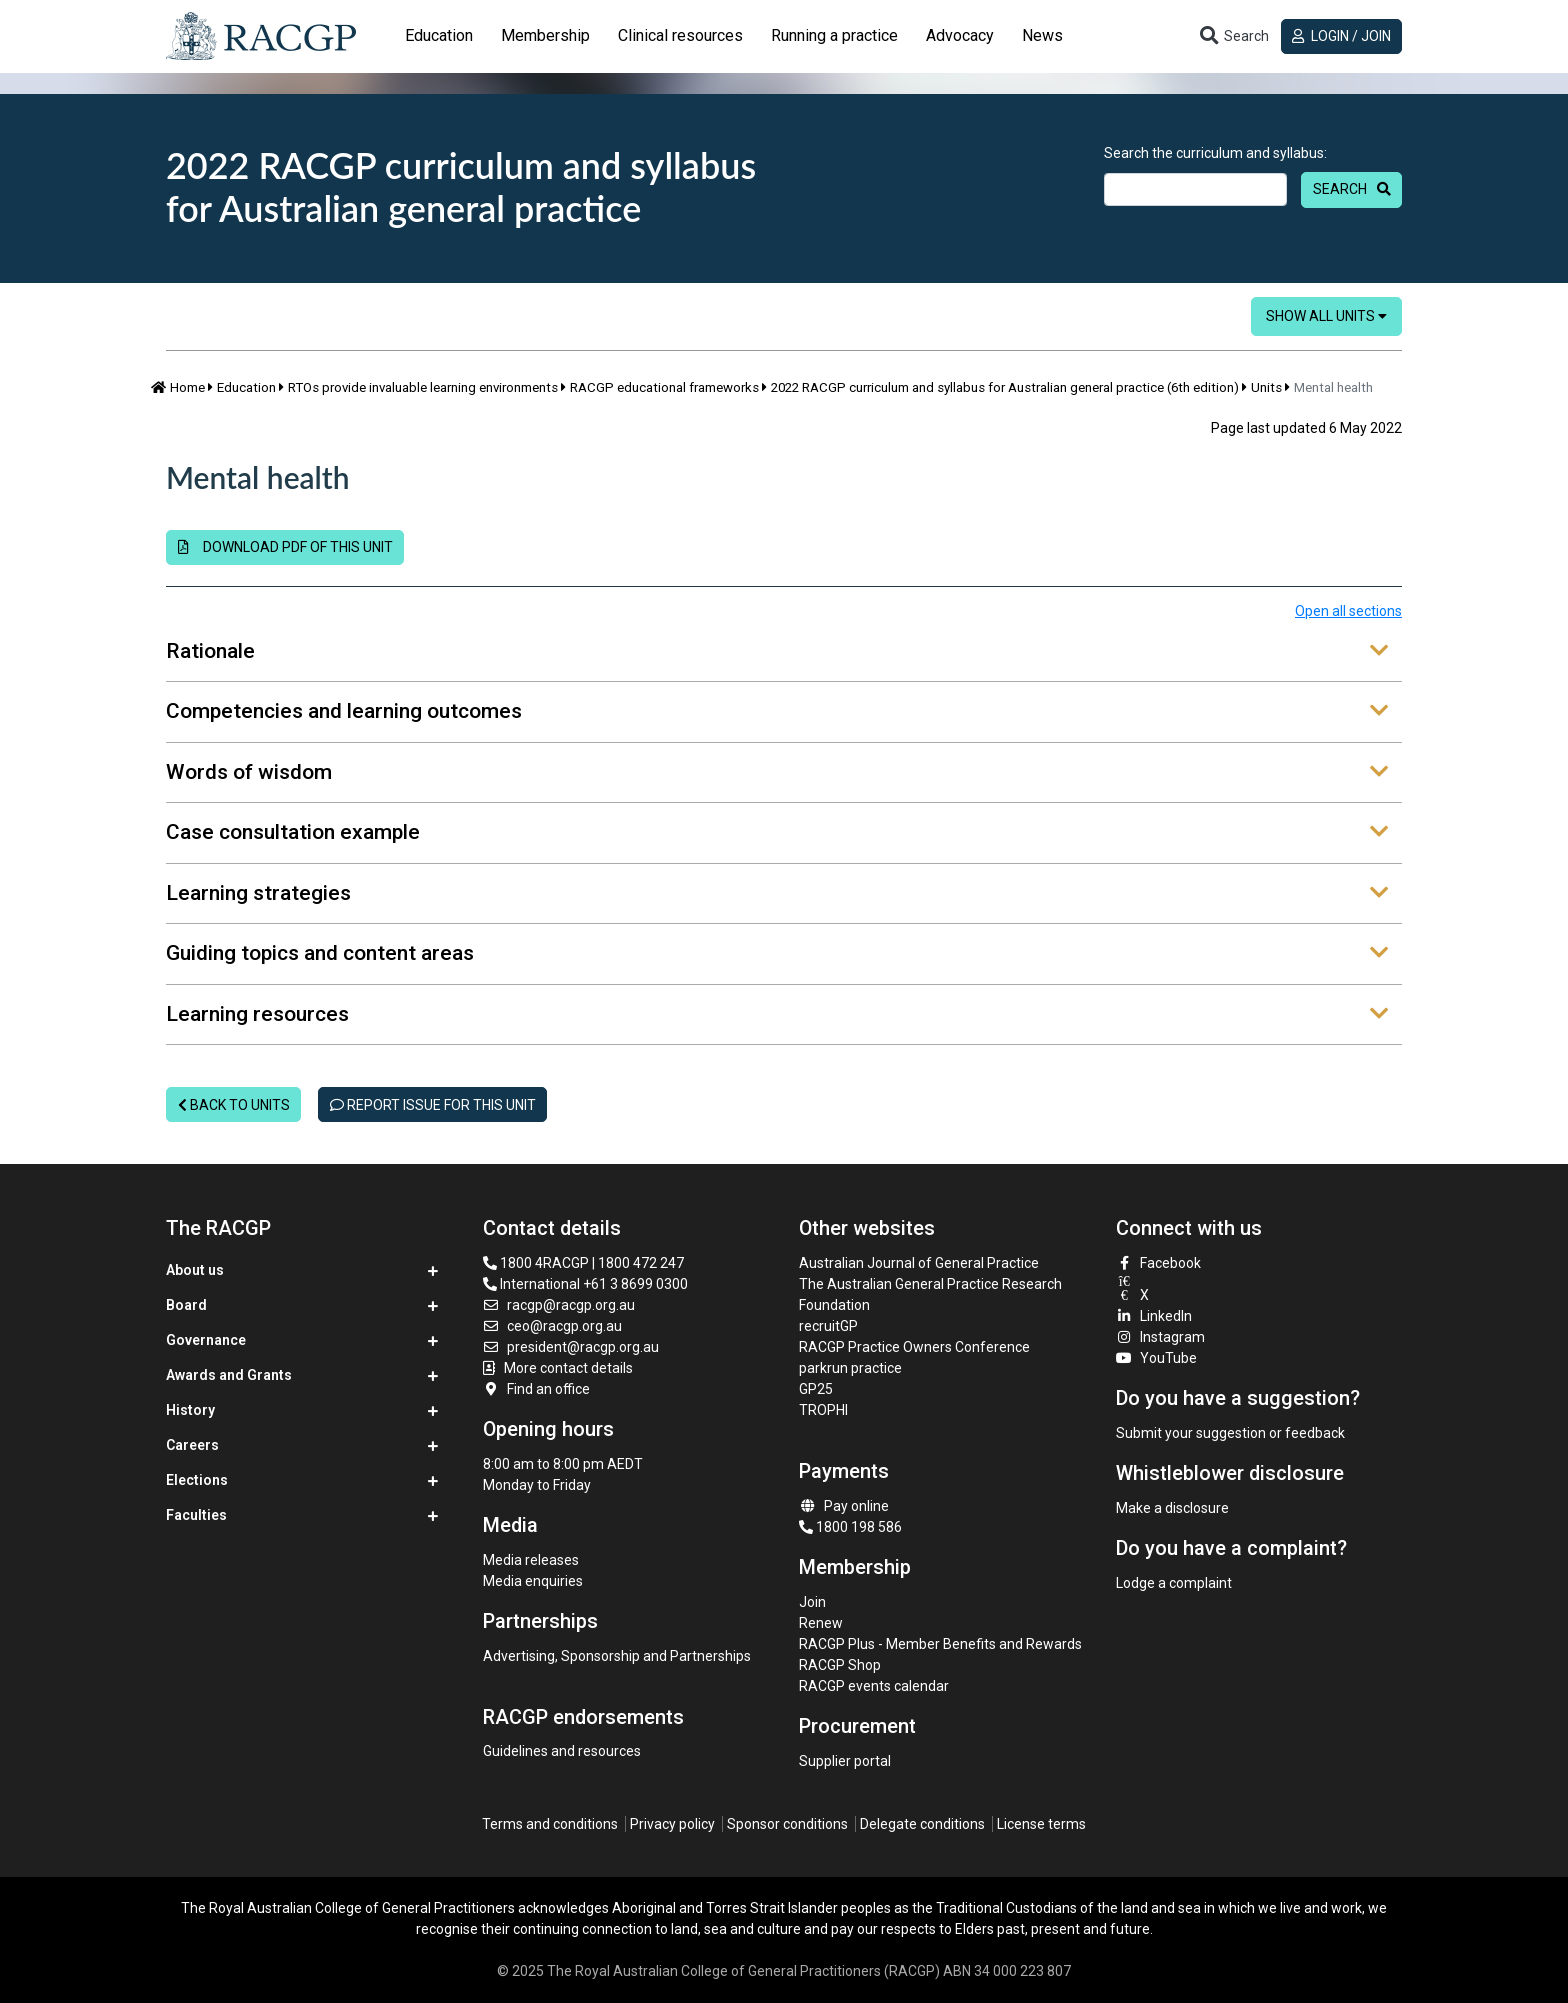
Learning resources (777, 1015)
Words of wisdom (777, 773)
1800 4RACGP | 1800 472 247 (583, 1263)
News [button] (1042, 35)
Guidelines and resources (562, 1751)
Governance (206, 1340)
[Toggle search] (1233, 36)
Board (186, 1305)
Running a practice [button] (834, 35)
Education (246, 387)
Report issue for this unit (433, 1105)
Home (178, 387)
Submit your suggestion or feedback (1230, 1433)
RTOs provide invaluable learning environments (423, 387)
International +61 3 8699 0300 (585, 1284)
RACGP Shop (840, 1665)
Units (1266, 387)
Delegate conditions (922, 1824)
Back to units (234, 1105)
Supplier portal (845, 1761)
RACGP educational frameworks (664, 387)
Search (1340, 189)
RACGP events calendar (874, 1686)
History (190, 1410)
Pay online (844, 1506)
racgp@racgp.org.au (559, 1305)
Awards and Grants (229, 1375)
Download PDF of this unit (285, 547)
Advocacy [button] (960, 35)
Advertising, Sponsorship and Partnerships (617, 1656)
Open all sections (1348, 611)
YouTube (1157, 1358)
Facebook (1159, 1263)
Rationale (777, 652)
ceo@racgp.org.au (553, 1326)
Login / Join (1341, 36)
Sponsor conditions (787, 1824)
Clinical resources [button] (680, 35)
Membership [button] (545, 35)
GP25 (817, 1389)
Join (812, 1602)
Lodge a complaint (1174, 1583)
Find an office (537, 1389)
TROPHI (823, 1410)
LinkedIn (1154, 1316)
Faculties (196, 1515)
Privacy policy (672, 1824)
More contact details (568, 1368)
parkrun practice (850, 1368)
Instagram (1161, 1337)
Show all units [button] (1326, 316)
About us (195, 1270)
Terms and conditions (550, 1824)
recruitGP (828, 1326)
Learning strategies (777, 894)
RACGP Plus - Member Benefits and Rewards (940, 1644)
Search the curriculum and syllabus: (1215, 153)
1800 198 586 (850, 1527)
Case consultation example (777, 833)
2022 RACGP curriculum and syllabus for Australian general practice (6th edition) (1005, 387)
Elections (197, 1480)
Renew (821, 1623)
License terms (1041, 1824)
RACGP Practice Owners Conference (914, 1347)
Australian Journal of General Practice (919, 1263)
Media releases (531, 1560)
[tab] (439, 36)
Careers (192, 1445)
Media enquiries (533, 1581)
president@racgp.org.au (571, 1347)
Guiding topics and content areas (777, 954)
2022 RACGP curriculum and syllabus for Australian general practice (461, 186)
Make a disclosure (1172, 1508)
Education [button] (439, 35)
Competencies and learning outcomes (777, 712)
